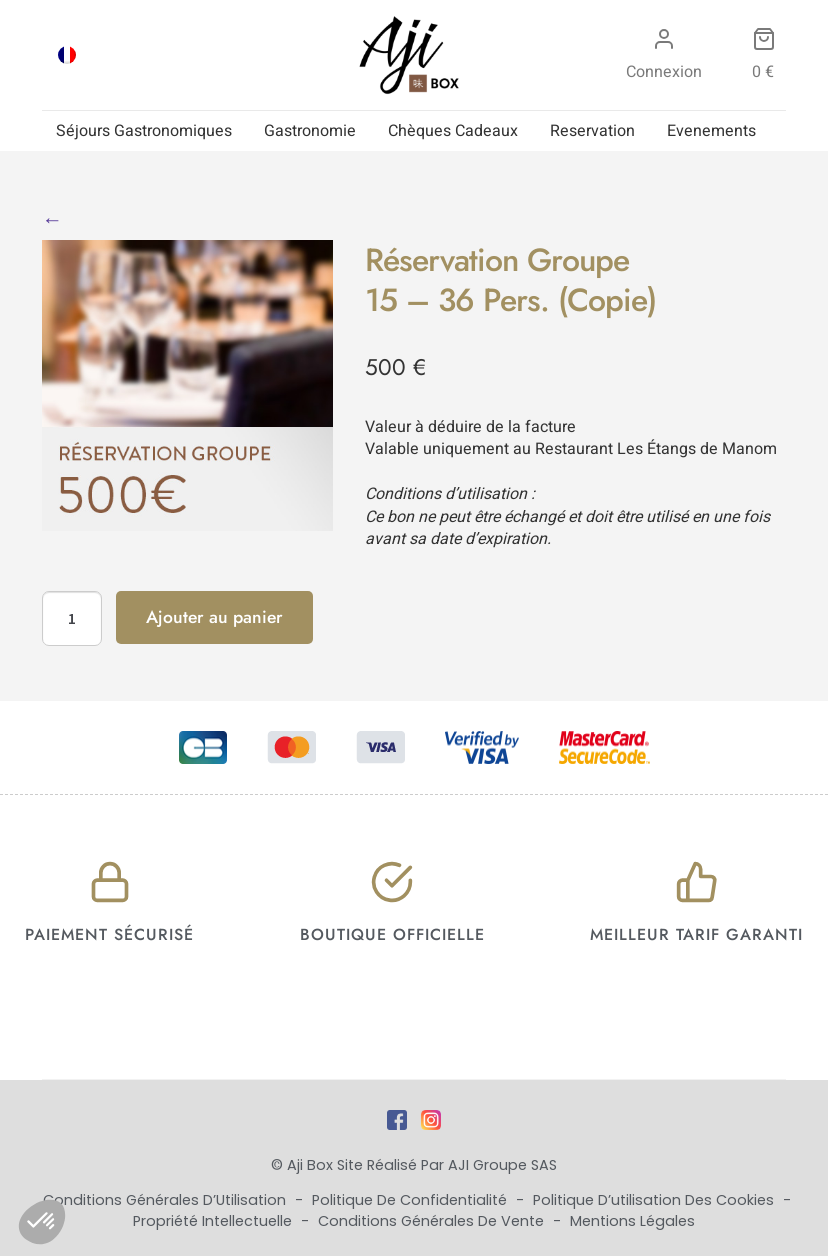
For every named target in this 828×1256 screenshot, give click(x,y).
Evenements (711, 131)
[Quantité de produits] (72, 619)
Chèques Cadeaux (453, 131)
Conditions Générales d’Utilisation (166, 1200)
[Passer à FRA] (67, 55)
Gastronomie (310, 131)
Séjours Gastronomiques (144, 131)
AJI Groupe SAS (502, 1165)
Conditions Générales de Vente (433, 1221)
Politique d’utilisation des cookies (655, 1200)
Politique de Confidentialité (411, 1200)
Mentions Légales (632, 1221)
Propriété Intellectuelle (214, 1221)
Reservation (592, 131)
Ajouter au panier (214, 617)
